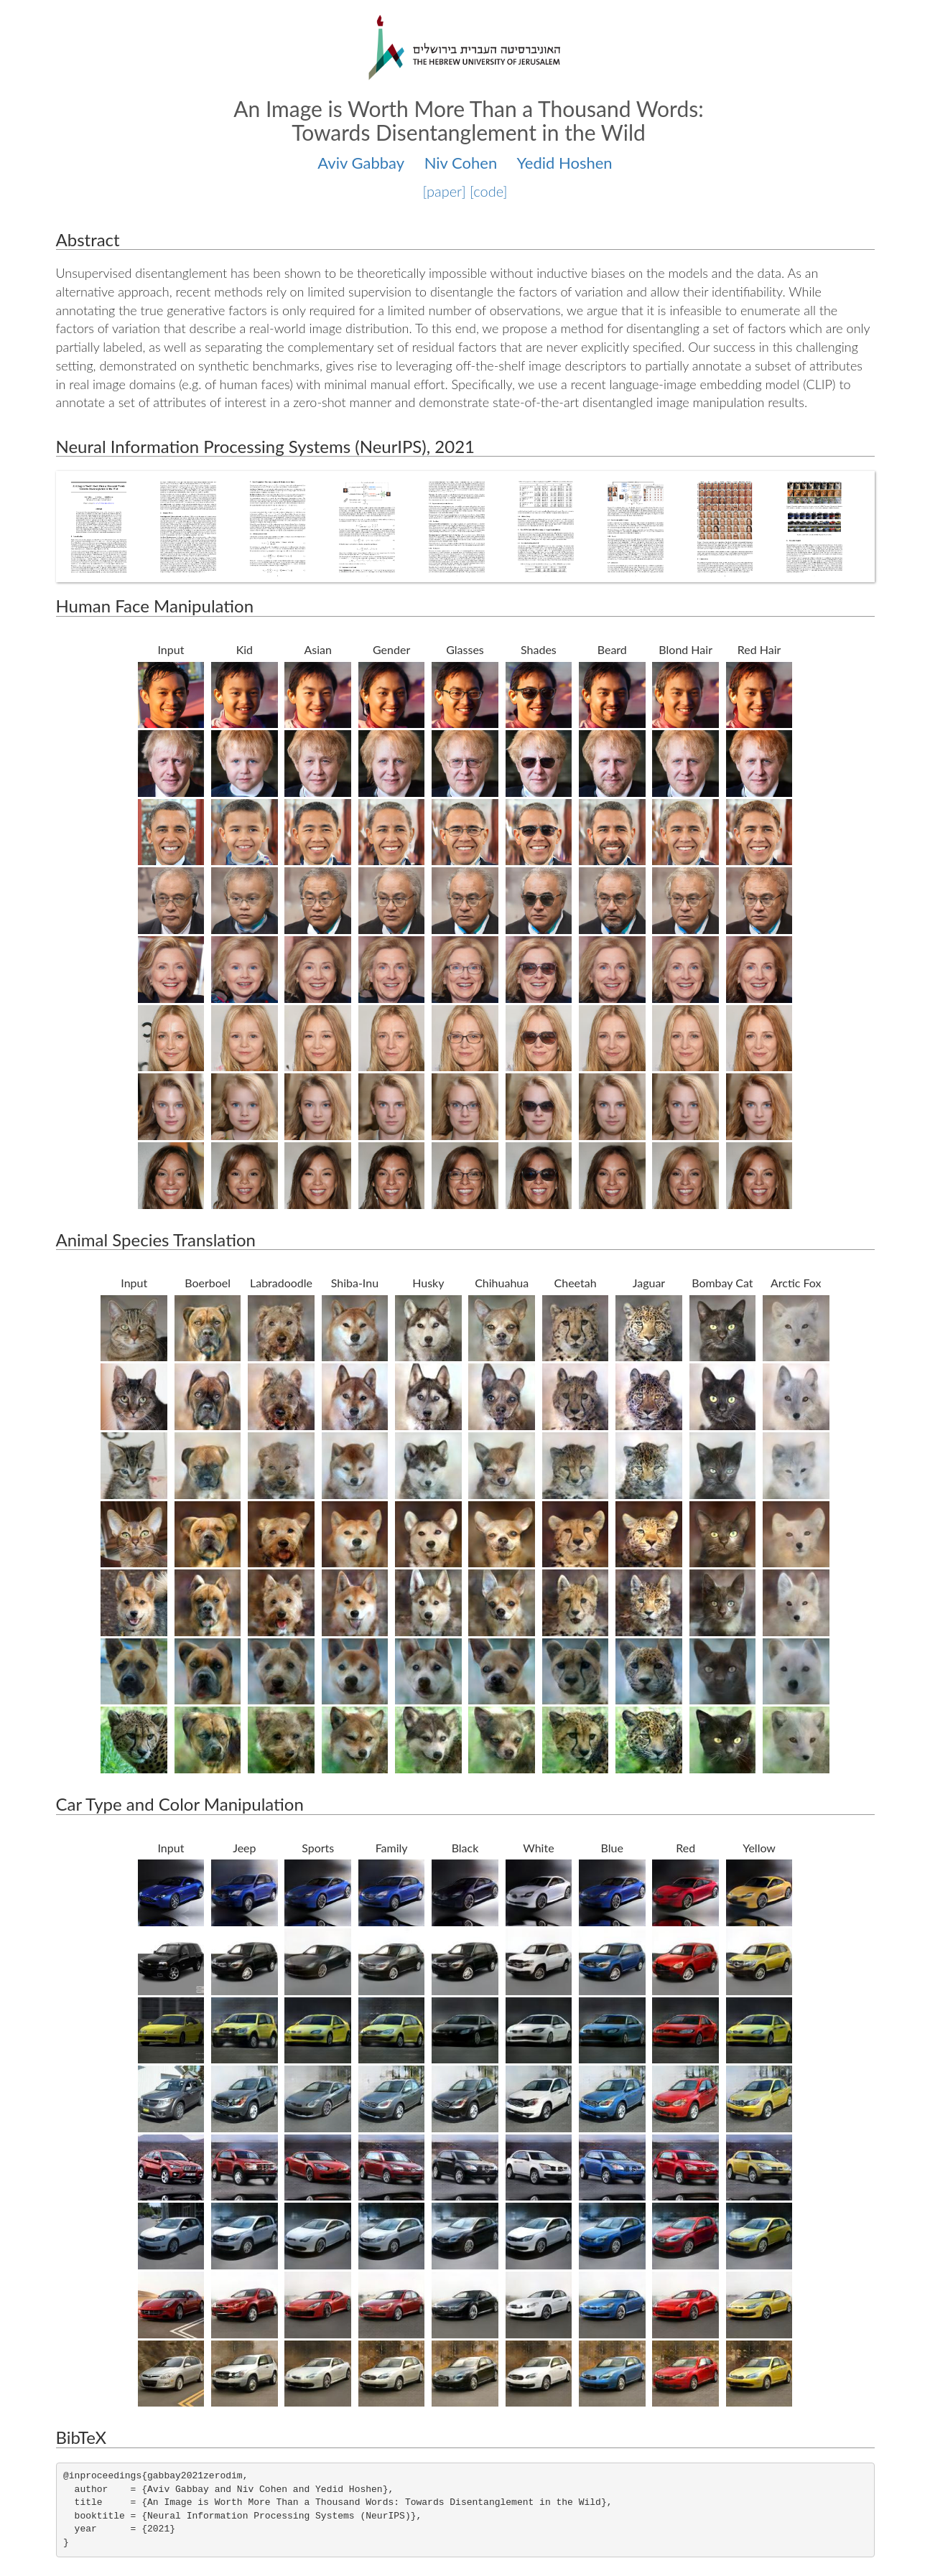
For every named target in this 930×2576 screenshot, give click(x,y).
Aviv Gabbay (360, 162)
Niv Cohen (461, 162)
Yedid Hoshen (565, 162)
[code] (488, 191)
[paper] (444, 191)
